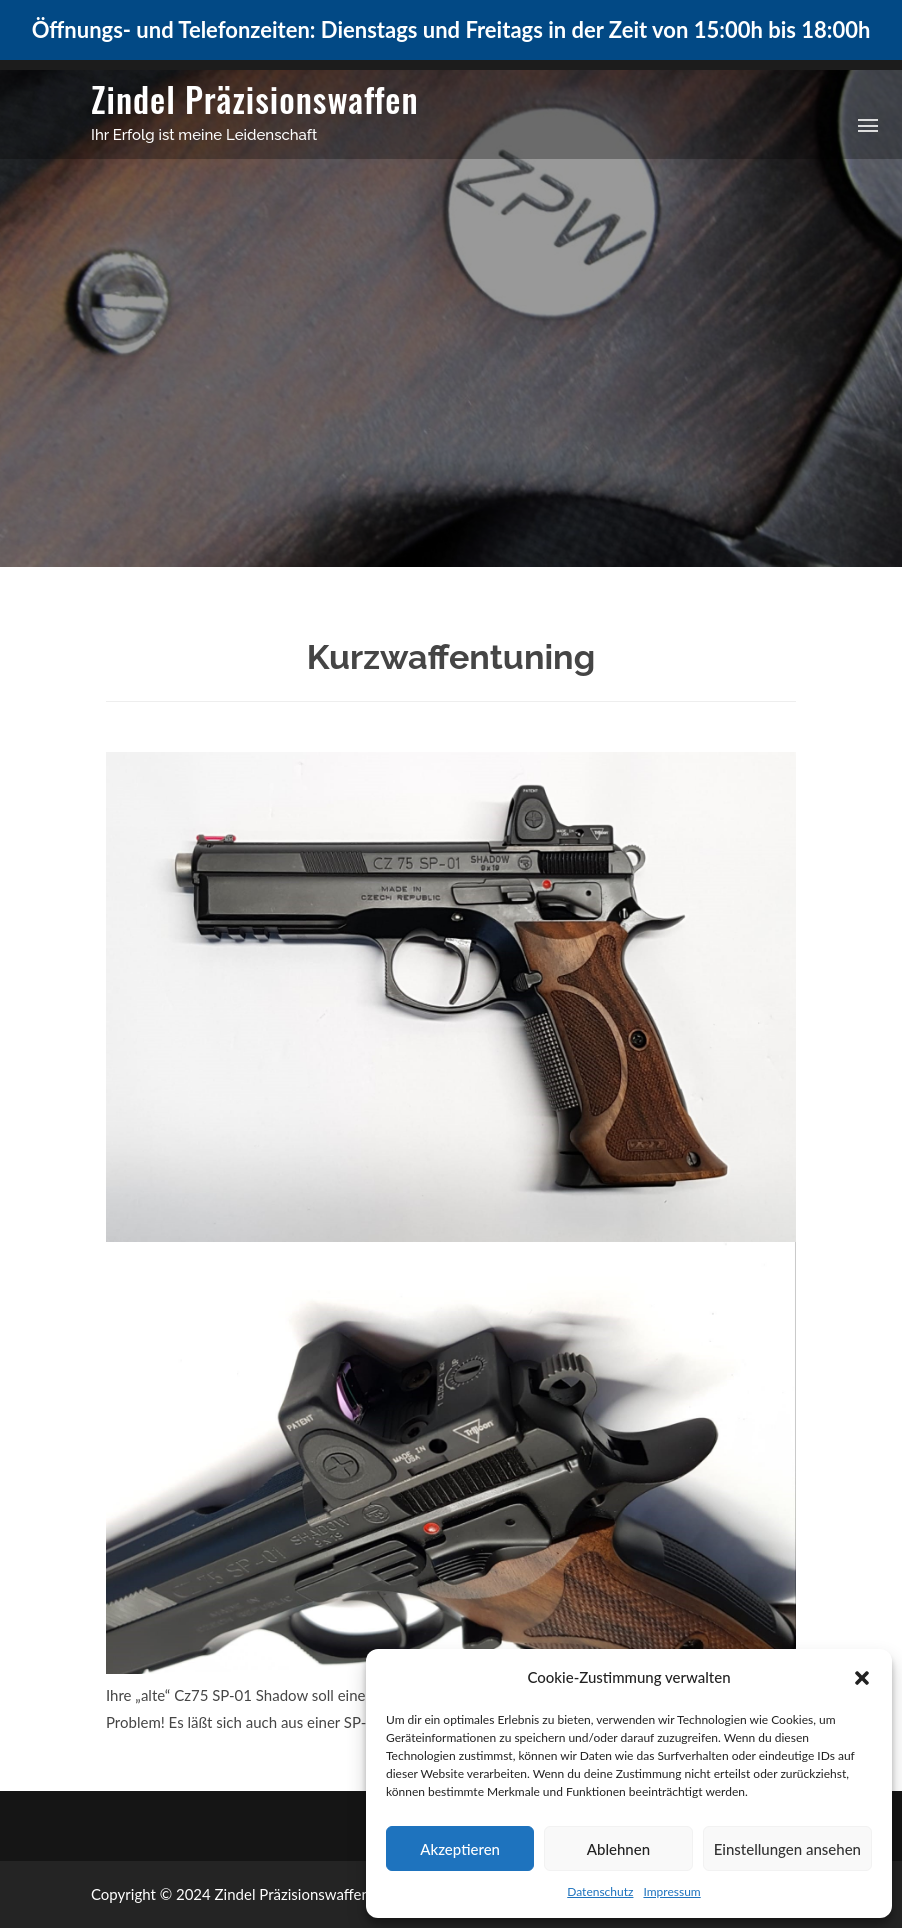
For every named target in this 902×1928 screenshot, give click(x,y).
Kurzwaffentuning (451, 657)
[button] (862, 1678)
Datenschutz (600, 1891)
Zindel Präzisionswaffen (255, 98)
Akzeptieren (460, 1849)
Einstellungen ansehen (787, 1849)
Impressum (671, 1891)
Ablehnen (618, 1849)
